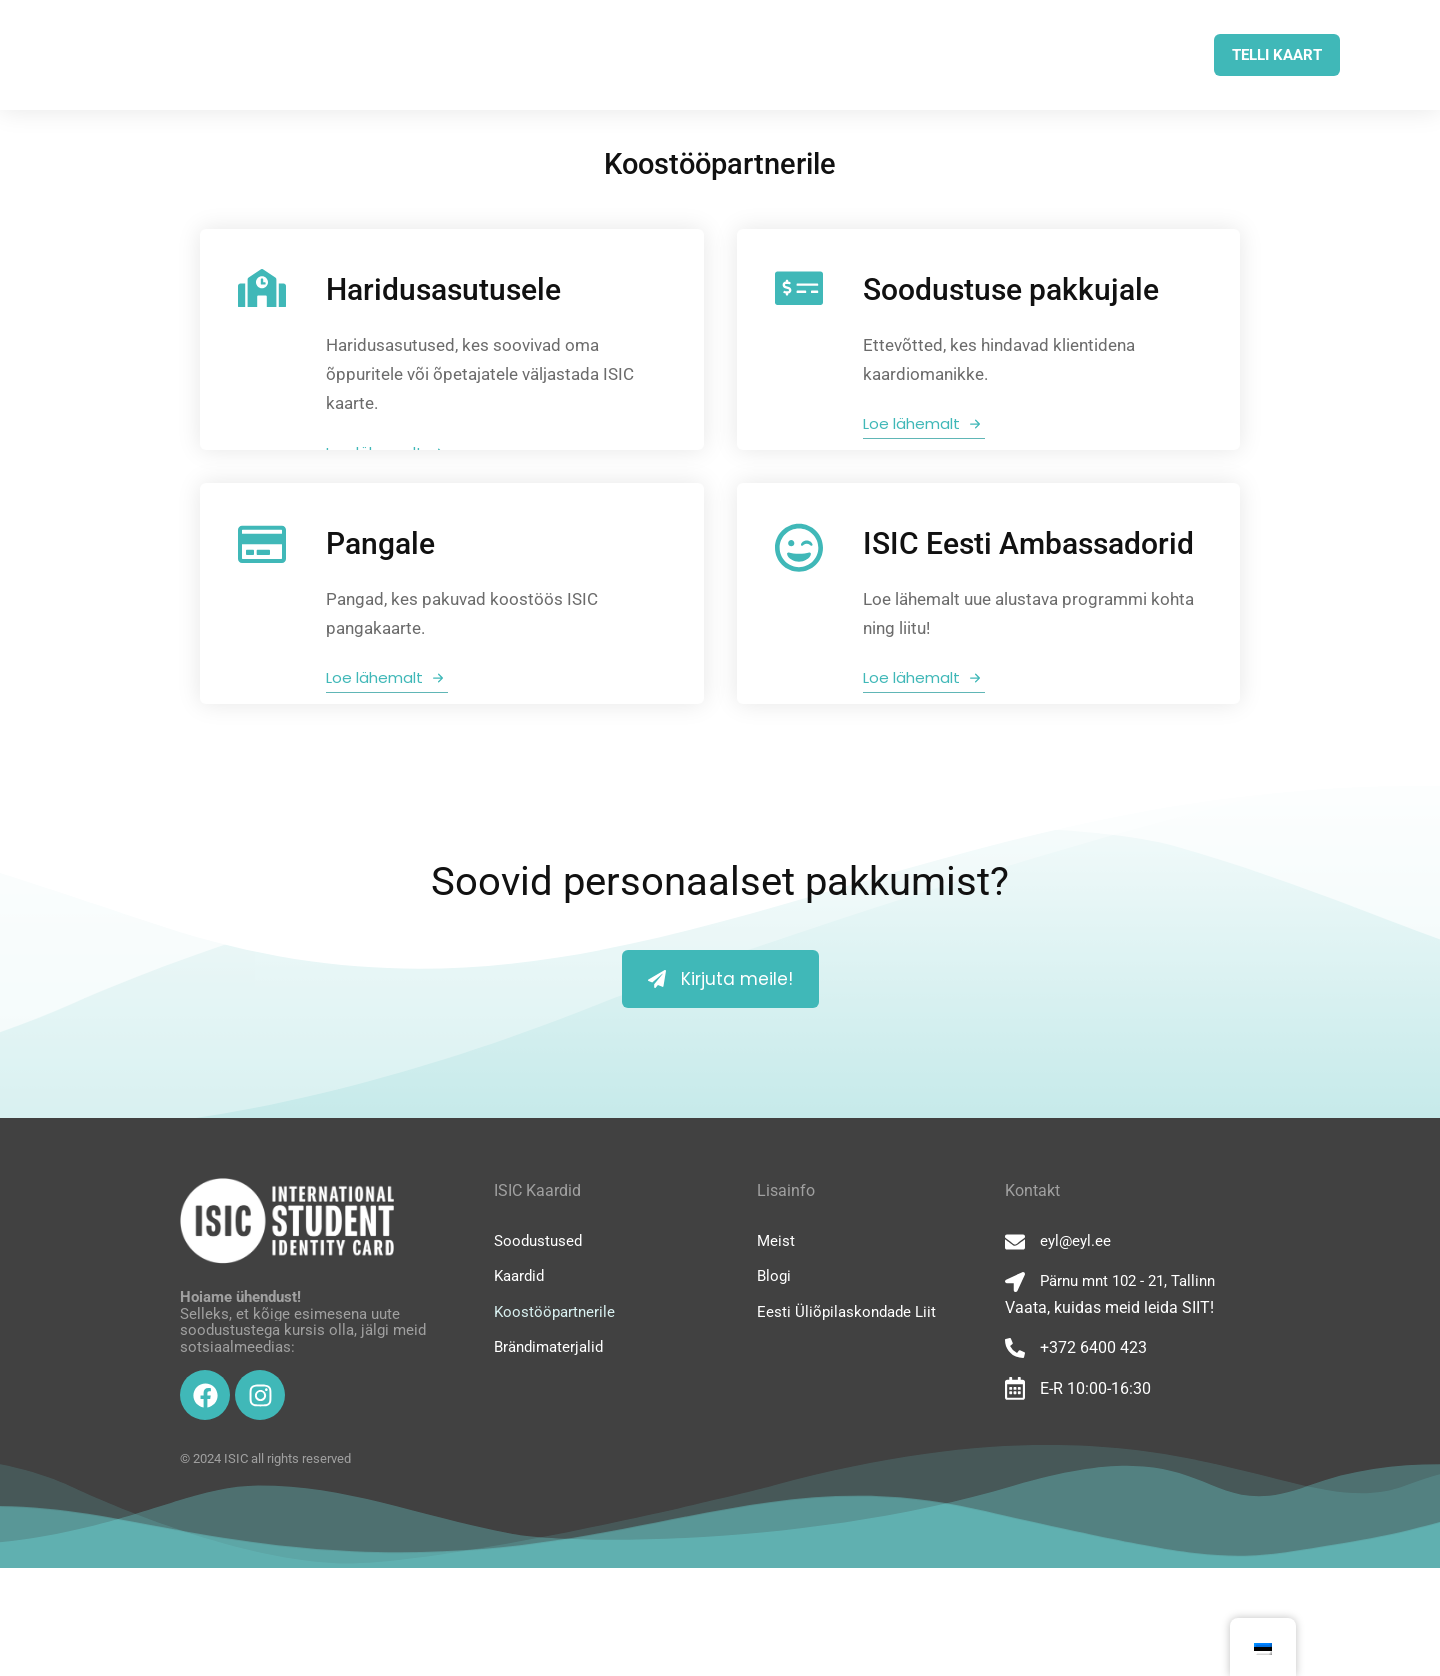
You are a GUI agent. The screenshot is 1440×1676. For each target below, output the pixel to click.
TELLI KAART (1277, 55)
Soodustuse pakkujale (1013, 289)
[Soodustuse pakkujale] (801, 288)
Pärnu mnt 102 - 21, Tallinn (1127, 1389)
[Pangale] (264, 598)
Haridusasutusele (445, 289)
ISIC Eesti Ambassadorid (1030, 597)
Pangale (382, 597)
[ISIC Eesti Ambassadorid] (801, 602)
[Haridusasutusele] (264, 288)
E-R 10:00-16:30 (1095, 1496)
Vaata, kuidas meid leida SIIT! (1109, 1415)
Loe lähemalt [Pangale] (389, 731)
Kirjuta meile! (720, 1087)
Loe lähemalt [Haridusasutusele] (389, 452)
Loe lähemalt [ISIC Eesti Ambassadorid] (926, 731)
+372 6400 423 (1093, 1455)
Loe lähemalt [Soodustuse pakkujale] (926, 423)
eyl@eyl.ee (1075, 1349)
